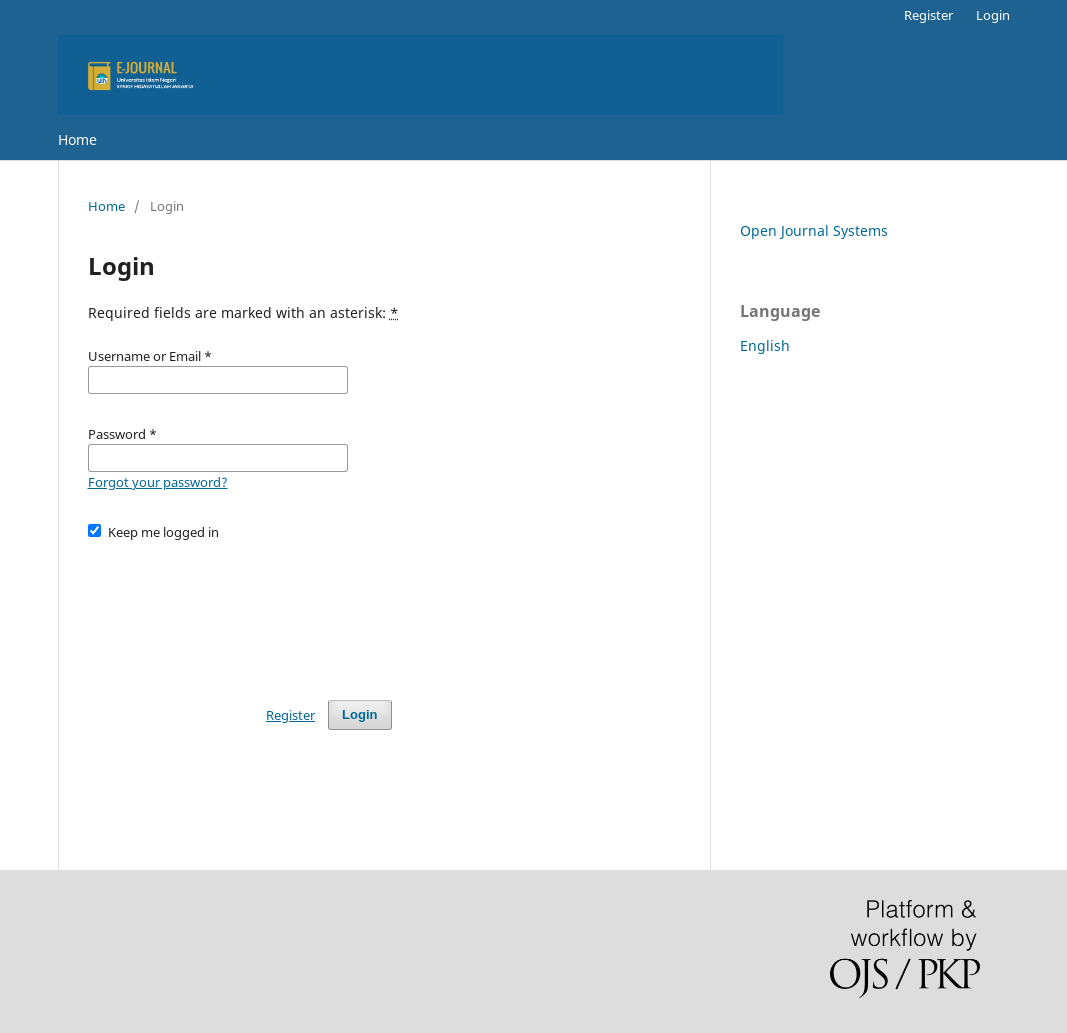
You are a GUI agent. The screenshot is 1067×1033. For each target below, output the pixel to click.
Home (77, 139)
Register (928, 15)
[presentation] (240, 611)
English (765, 345)
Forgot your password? (158, 482)
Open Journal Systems (814, 230)
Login (993, 15)
